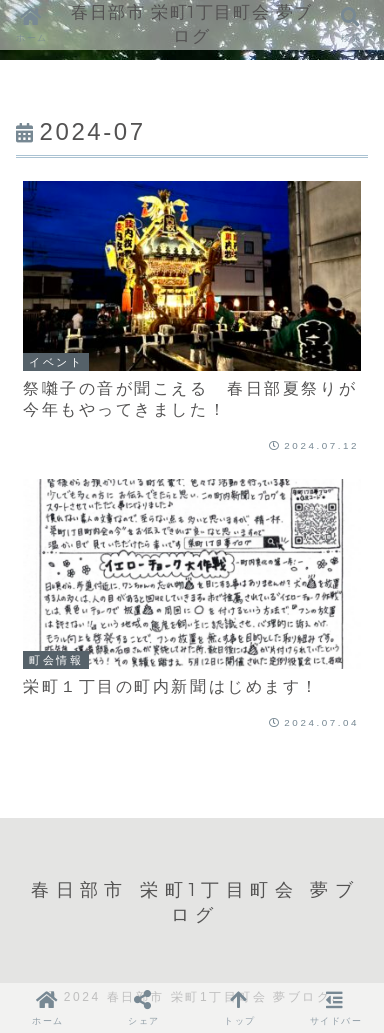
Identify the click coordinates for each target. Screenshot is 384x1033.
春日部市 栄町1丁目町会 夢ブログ (192, 24)
